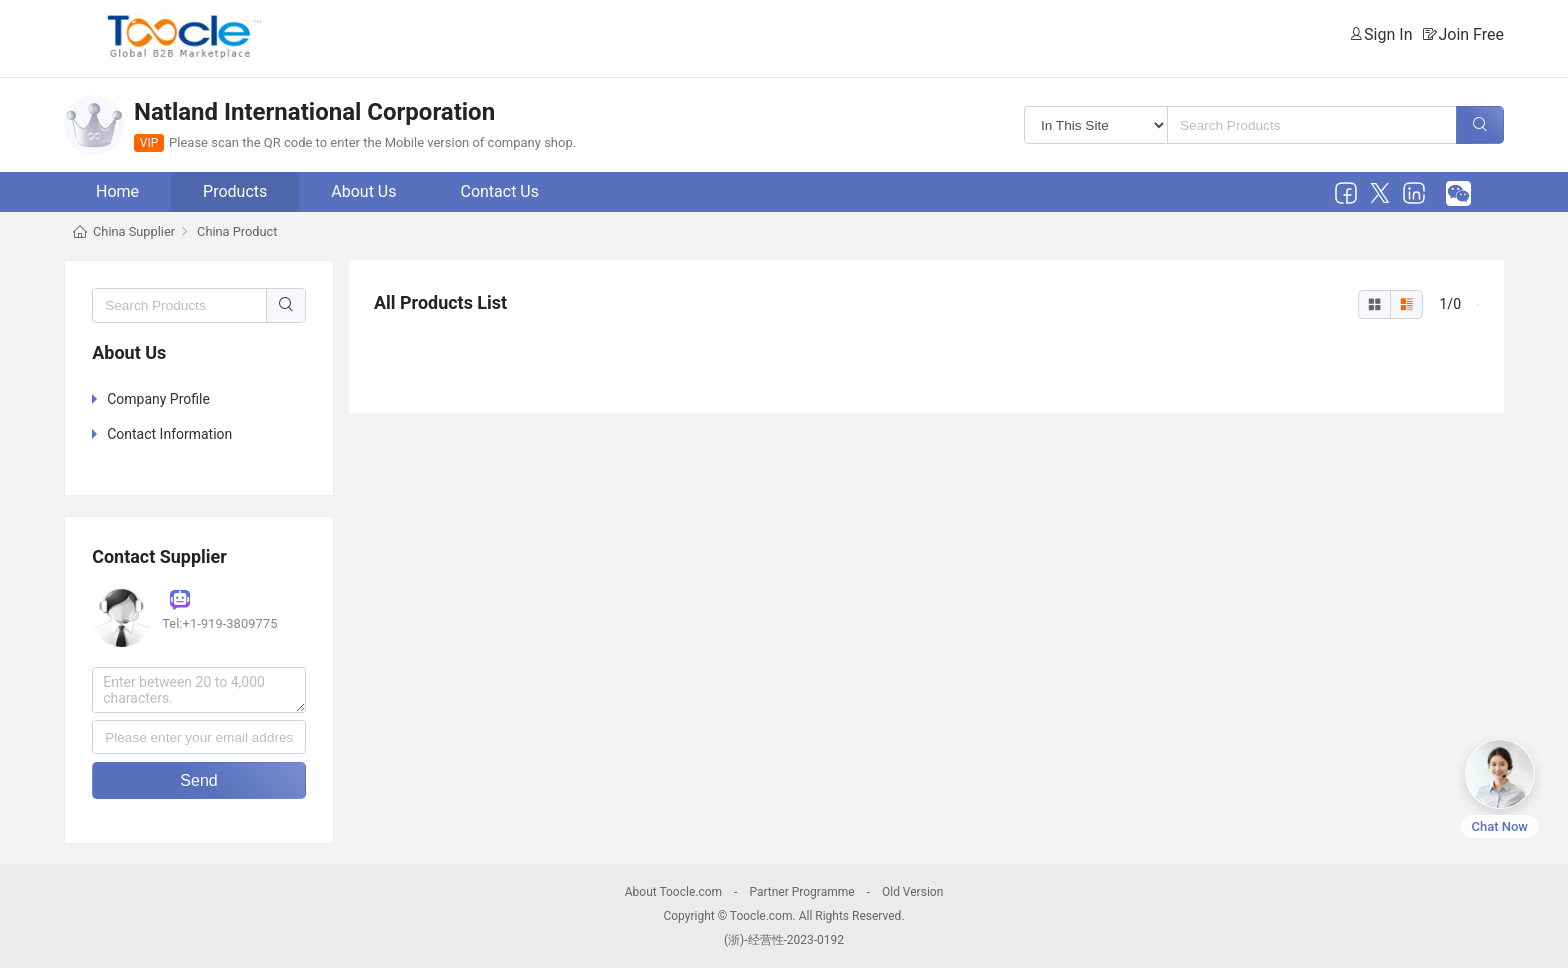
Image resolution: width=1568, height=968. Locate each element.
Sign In (1388, 34)
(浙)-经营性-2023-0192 (784, 940)
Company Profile (158, 399)
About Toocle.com (673, 892)
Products (235, 191)
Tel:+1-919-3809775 (219, 623)
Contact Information (169, 434)
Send (198, 780)
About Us (363, 191)
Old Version (912, 892)
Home (117, 191)
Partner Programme (801, 892)
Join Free (1471, 34)
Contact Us (499, 191)
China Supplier (134, 231)
